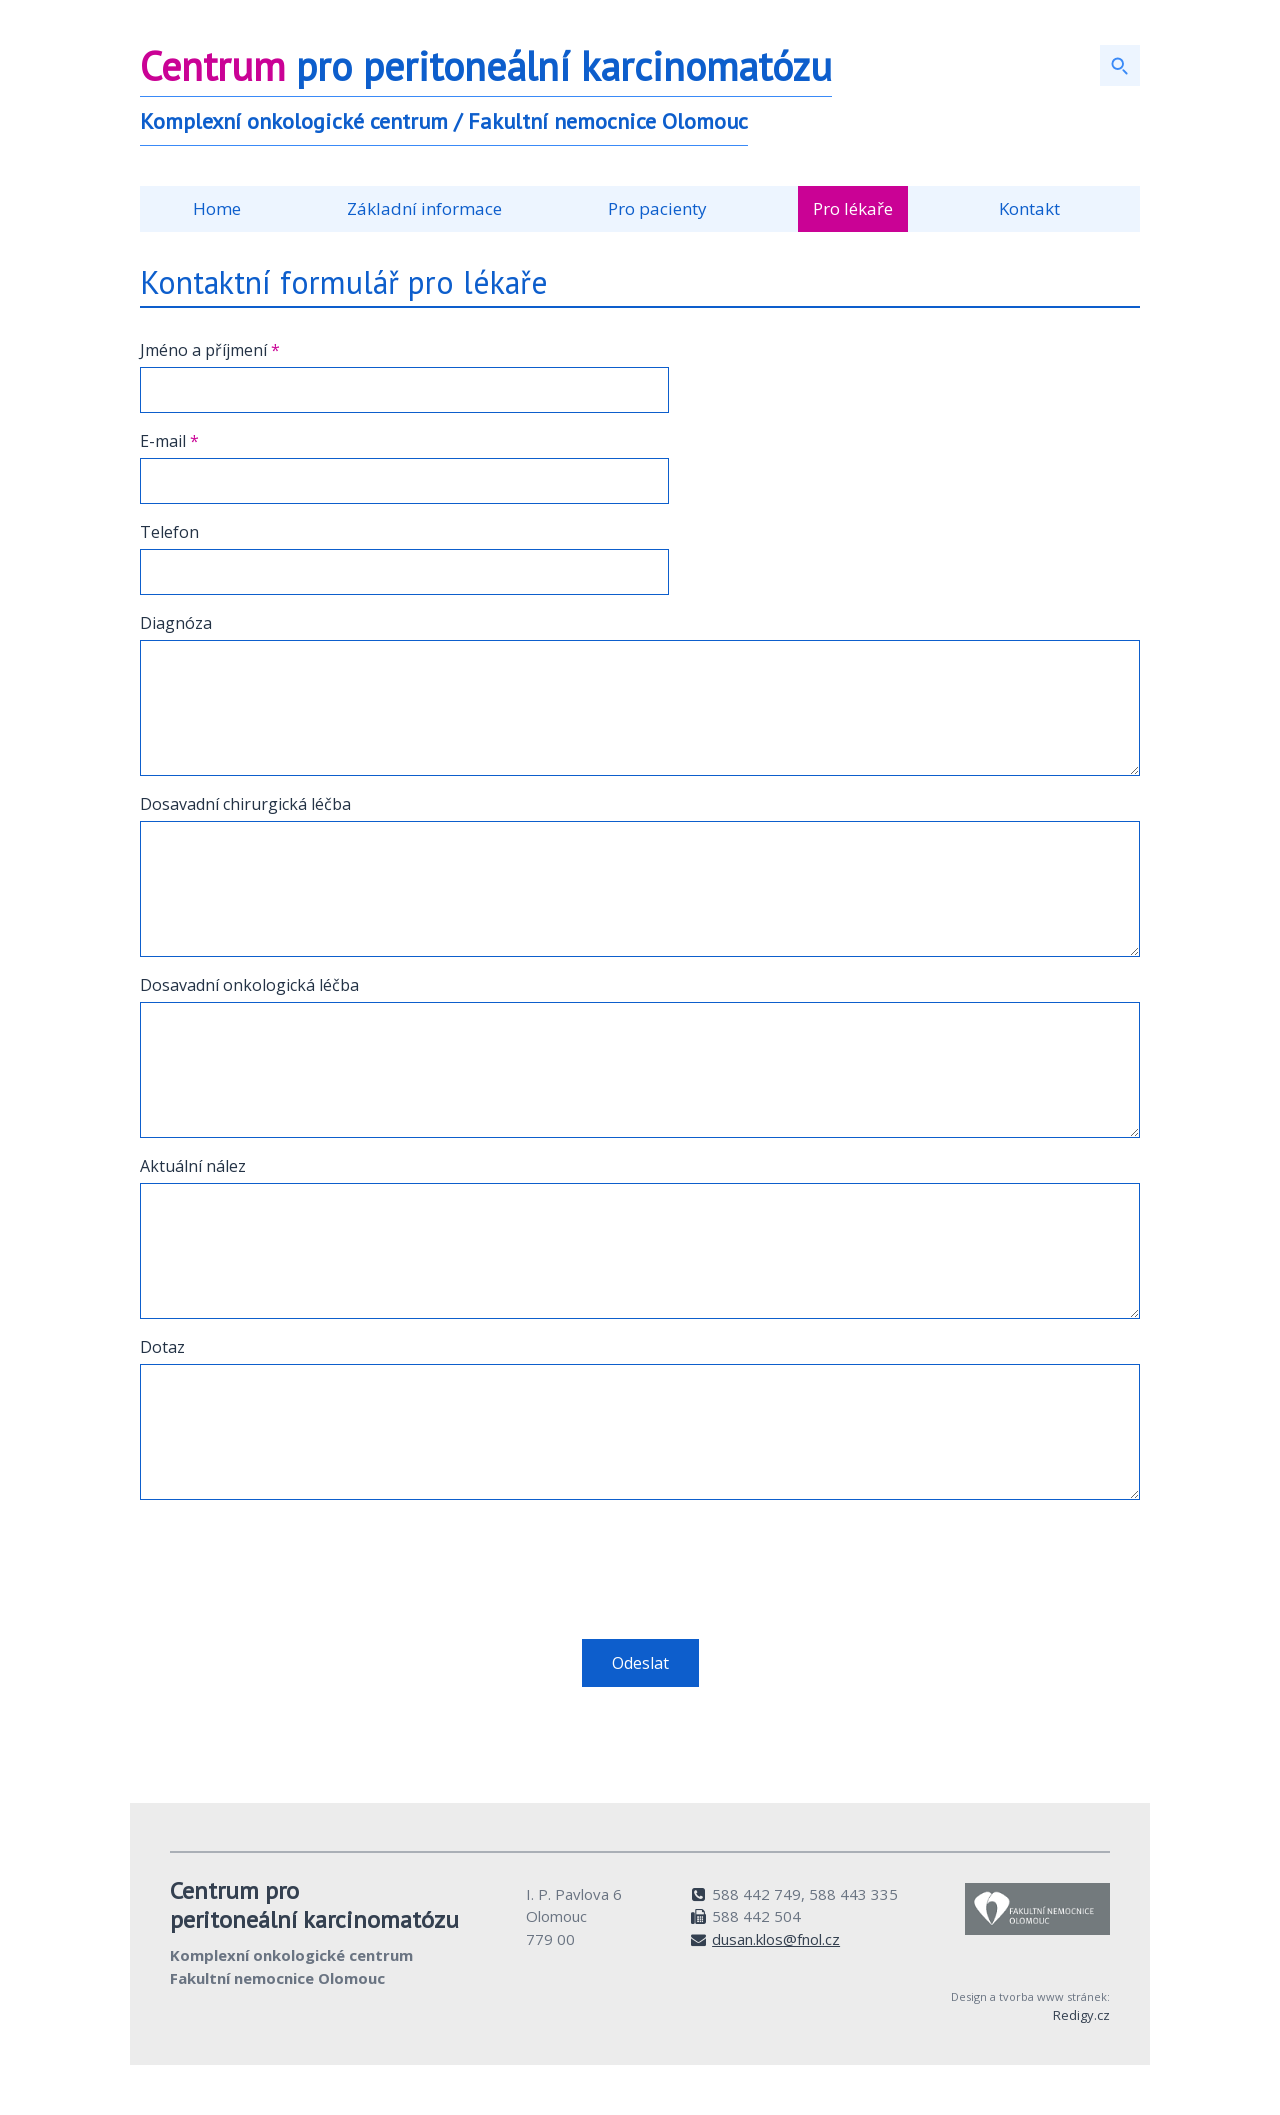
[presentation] (292, 1555)
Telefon (169, 532)
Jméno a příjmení (210, 350)
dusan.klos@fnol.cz (776, 1939)
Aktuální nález (193, 1166)
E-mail (169, 441)
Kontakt (1029, 208)
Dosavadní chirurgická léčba (245, 804)
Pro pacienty (657, 208)
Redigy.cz (1081, 2015)
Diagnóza (176, 623)
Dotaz (162, 1347)
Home (217, 208)
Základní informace (424, 208)
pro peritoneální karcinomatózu (486, 66)
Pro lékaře (853, 208)
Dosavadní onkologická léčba (249, 985)
